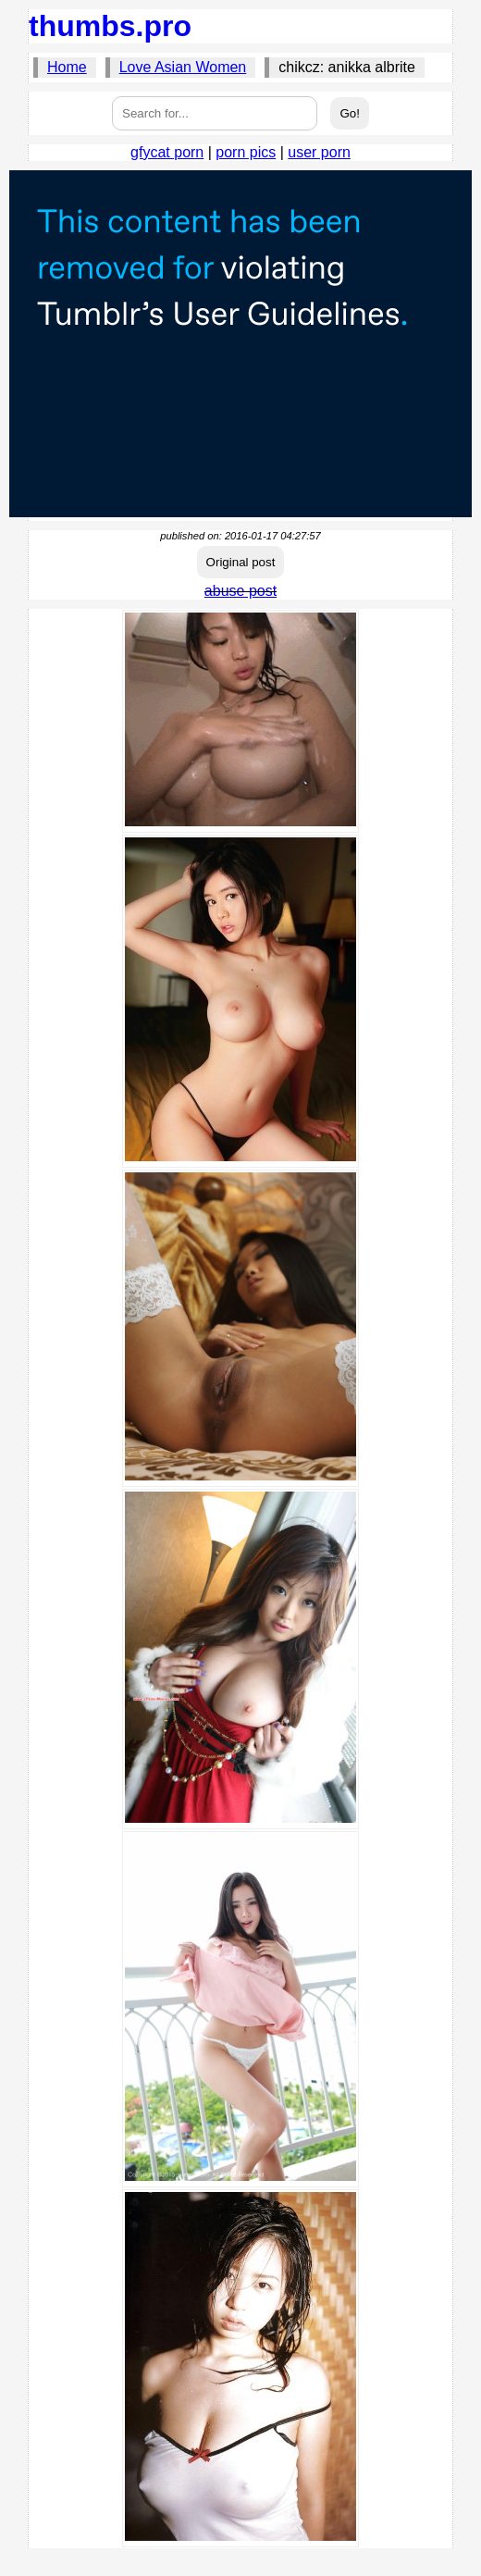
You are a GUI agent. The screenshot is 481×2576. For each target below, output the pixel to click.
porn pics (246, 152)
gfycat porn (167, 152)
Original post (241, 562)
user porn (319, 152)
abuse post (240, 591)
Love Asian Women (183, 67)
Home (67, 67)
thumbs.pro (110, 26)
